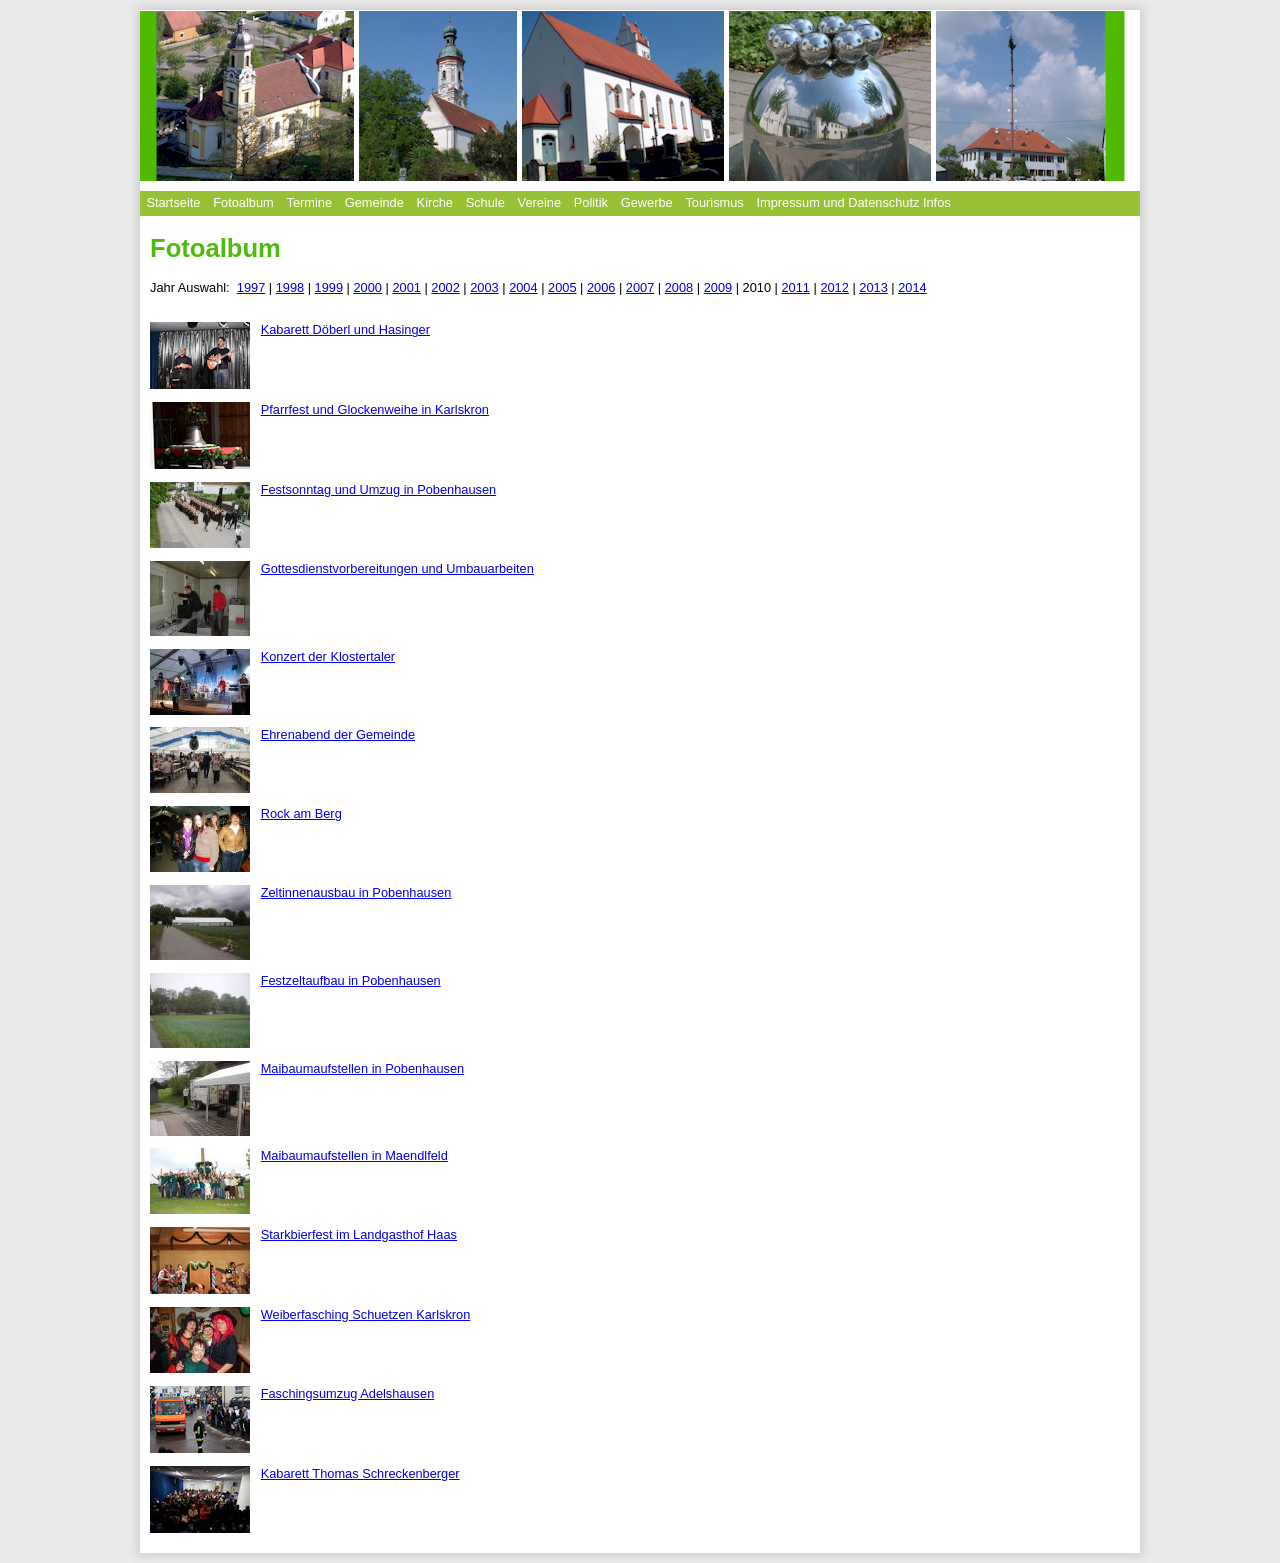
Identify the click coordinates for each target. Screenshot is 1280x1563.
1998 (290, 287)
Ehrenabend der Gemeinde (338, 734)
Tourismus (714, 202)
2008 (679, 287)
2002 (445, 287)
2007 (640, 287)
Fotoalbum (243, 202)
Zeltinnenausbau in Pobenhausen (356, 892)
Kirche (435, 202)
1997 (251, 287)
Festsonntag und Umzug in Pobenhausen (378, 489)
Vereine (539, 202)
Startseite (173, 202)
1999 (329, 287)
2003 (484, 287)
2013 (873, 287)
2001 (406, 287)
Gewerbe (647, 202)
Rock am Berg (301, 813)
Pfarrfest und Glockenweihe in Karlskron (375, 409)
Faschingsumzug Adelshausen (348, 1393)
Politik (591, 202)
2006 (601, 287)
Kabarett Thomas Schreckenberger (360, 1473)
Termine (309, 202)
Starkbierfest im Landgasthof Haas (359, 1234)
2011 (795, 287)
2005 (562, 287)
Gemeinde (374, 202)
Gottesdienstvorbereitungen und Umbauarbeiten (397, 568)
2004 (523, 287)
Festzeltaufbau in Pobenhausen (351, 980)
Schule (485, 202)
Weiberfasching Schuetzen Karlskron (366, 1314)
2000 (368, 287)
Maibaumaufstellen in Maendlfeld (354, 1155)
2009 (718, 287)
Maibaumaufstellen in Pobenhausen (362, 1068)
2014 (912, 287)
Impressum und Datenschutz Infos (854, 202)
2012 (834, 287)
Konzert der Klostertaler (328, 656)
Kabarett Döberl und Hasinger (345, 329)
